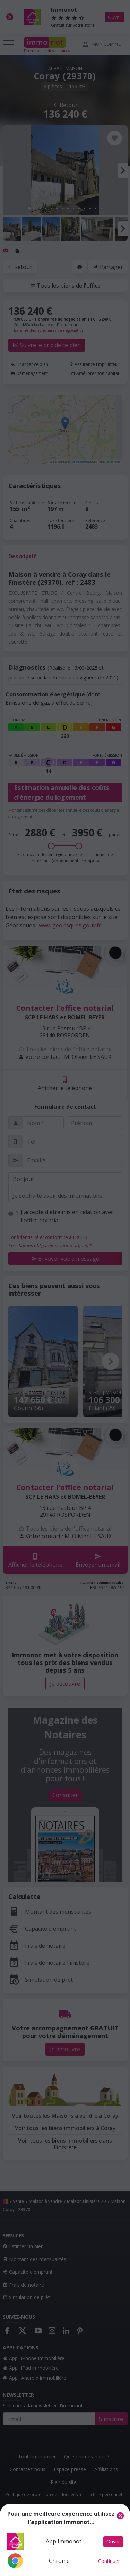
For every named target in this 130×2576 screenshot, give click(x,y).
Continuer (109, 2561)
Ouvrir (113, 2541)
